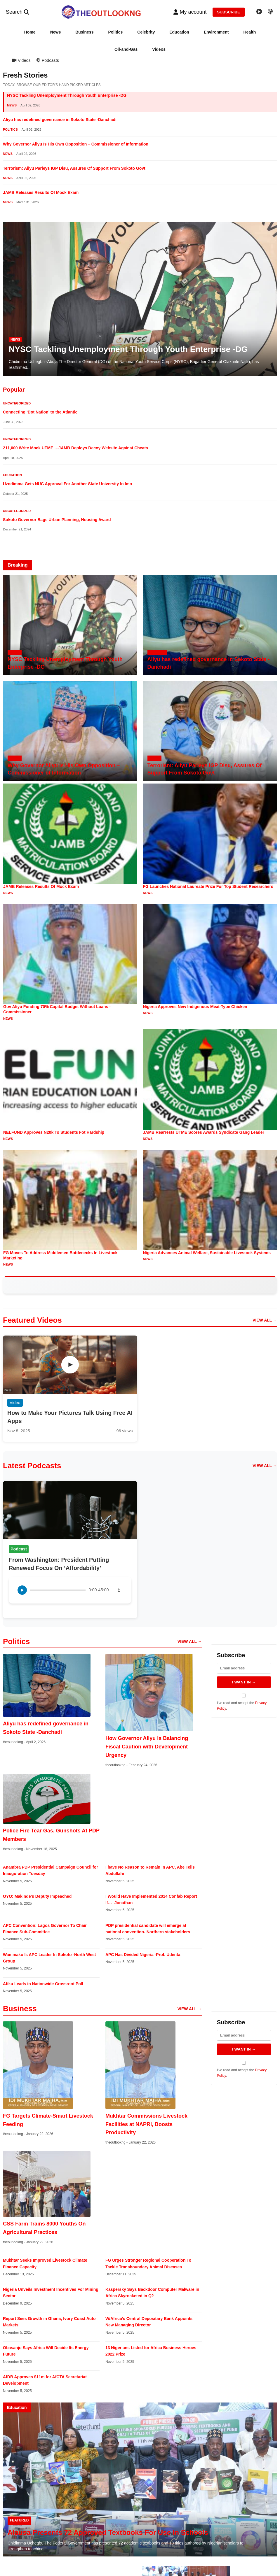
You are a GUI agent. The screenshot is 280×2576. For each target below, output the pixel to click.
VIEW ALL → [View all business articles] (190, 2009)
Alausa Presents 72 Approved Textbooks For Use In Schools (108, 2532)
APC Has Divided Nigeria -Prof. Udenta (142, 1954)
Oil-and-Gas (126, 49)
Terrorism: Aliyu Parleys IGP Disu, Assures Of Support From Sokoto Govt (74, 168)
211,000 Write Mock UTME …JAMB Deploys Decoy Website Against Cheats (75, 448)
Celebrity (146, 32)
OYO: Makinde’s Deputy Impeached (37, 1896)
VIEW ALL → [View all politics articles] (190, 1641)
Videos (159, 49)
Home (30, 32)
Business (84, 32)
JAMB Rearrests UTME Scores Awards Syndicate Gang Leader (203, 1132)
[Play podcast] (22, 1590)
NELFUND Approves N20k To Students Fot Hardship (53, 1132)
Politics (115, 32)
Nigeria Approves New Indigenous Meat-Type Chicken (195, 1006)
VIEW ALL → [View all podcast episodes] (265, 1465)
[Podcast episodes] (270, 12)
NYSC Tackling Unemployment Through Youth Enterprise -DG (66, 95)
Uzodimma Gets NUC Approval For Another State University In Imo (67, 483)
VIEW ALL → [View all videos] (265, 1320)
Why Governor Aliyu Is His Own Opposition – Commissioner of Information (75, 144)
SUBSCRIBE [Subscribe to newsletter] (228, 12)
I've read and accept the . (244, 1702)
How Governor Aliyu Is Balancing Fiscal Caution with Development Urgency (146, 1746)
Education (179, 32)
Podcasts (47, 60)
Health (249, 32)
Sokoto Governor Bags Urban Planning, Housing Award (57, 519)
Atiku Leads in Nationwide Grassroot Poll (43, 1983)
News (55, 32)
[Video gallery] (259, 12)
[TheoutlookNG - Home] (101, 12)
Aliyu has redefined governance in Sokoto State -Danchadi (59, 119)
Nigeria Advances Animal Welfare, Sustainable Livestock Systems (207, 1252)
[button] (189, 12)
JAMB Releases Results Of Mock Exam (41, 192)
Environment (216, 32)
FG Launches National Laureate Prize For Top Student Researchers (208, 886)
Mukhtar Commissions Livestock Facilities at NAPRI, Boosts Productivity (146, 2124)
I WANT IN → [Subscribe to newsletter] (244, 1682)
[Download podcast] (119, 1590)
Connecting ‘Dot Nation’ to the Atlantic (40, 412)
